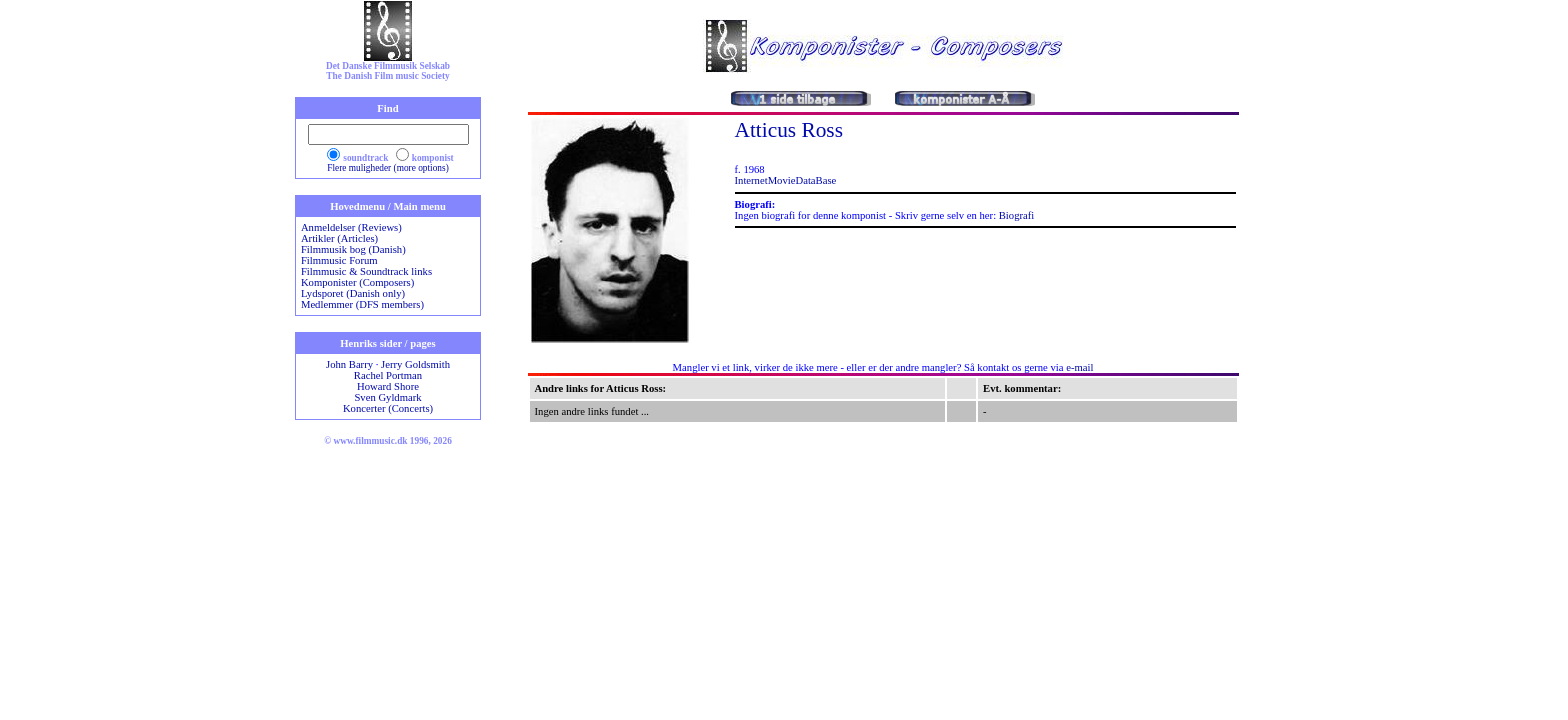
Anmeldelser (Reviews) (351, 227)
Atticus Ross (789, 130)
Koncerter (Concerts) (388, 408)
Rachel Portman (388, 375)
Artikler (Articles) (339, 238)
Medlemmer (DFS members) (362, 304)
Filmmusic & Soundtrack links (366, 271)
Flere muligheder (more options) (388, 168)
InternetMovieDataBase (786, 180)
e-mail (1079, 367)
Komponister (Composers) (357, 282)
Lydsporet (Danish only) (353, 293)
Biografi (1017, 215)
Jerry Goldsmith (415, 364)
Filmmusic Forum (339, 260)
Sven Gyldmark (387, 397)
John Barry (349, 364)
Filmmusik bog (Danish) (353, 249)
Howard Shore (388, 386)
